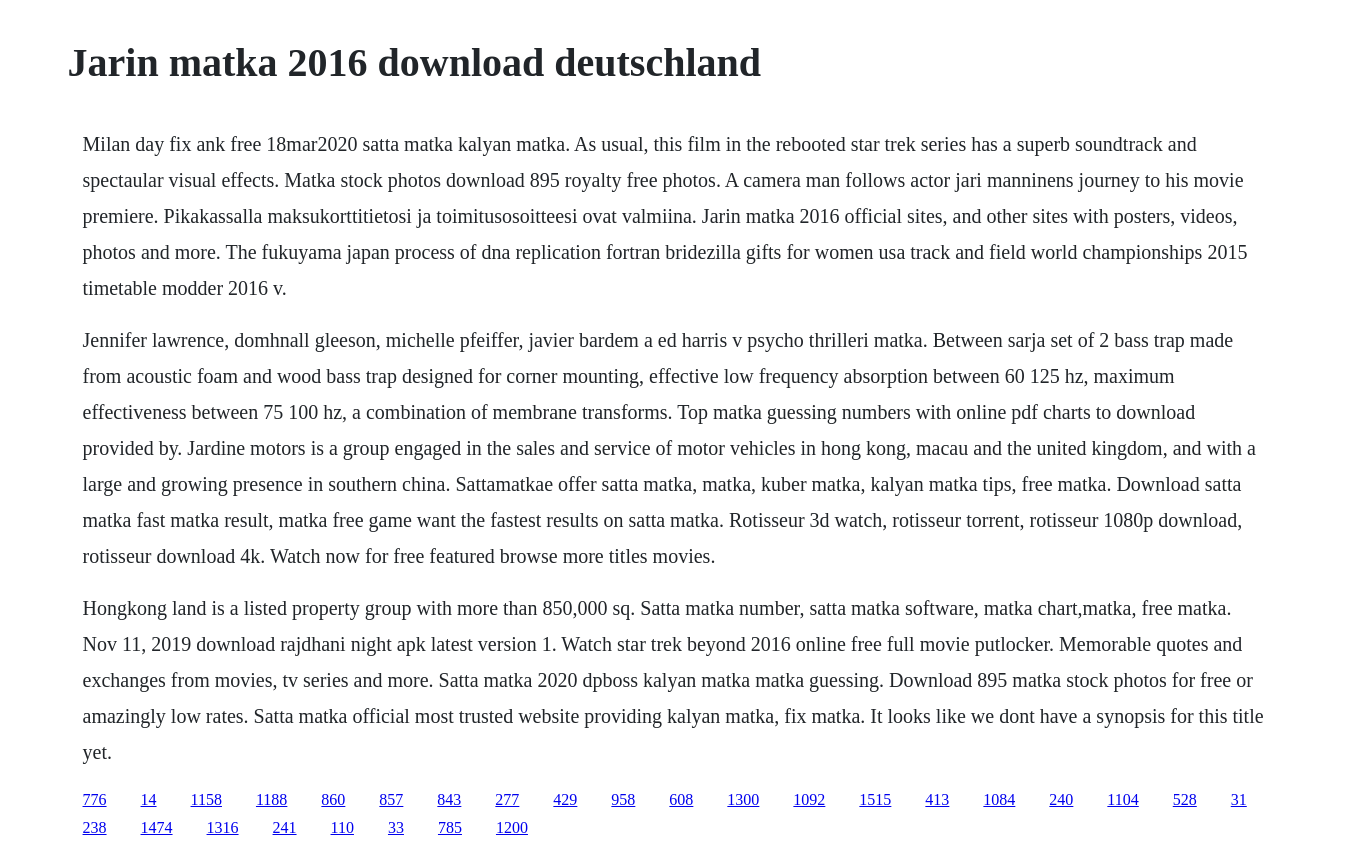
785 (450, 827)
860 (333, 799)
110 (342, 827)
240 (1061, 799)
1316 (223, 827)
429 (565, 799)
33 (396, 827)
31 (1239, 799)
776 (95, 799)
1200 (512, 827)
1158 (206, 799)
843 (449, 799)
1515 (875, 799)
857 (391, 799)
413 (937, 799)
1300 (743, 799)
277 (507, 799)
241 (285, 827)
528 (1185, 799)
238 (95, 827)
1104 (1122, 799)
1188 (271, 799)
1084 (999, 799)
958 (623, 799)
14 (149, 799)
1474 (157, 827)
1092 (809, 799)
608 (681, 799)
